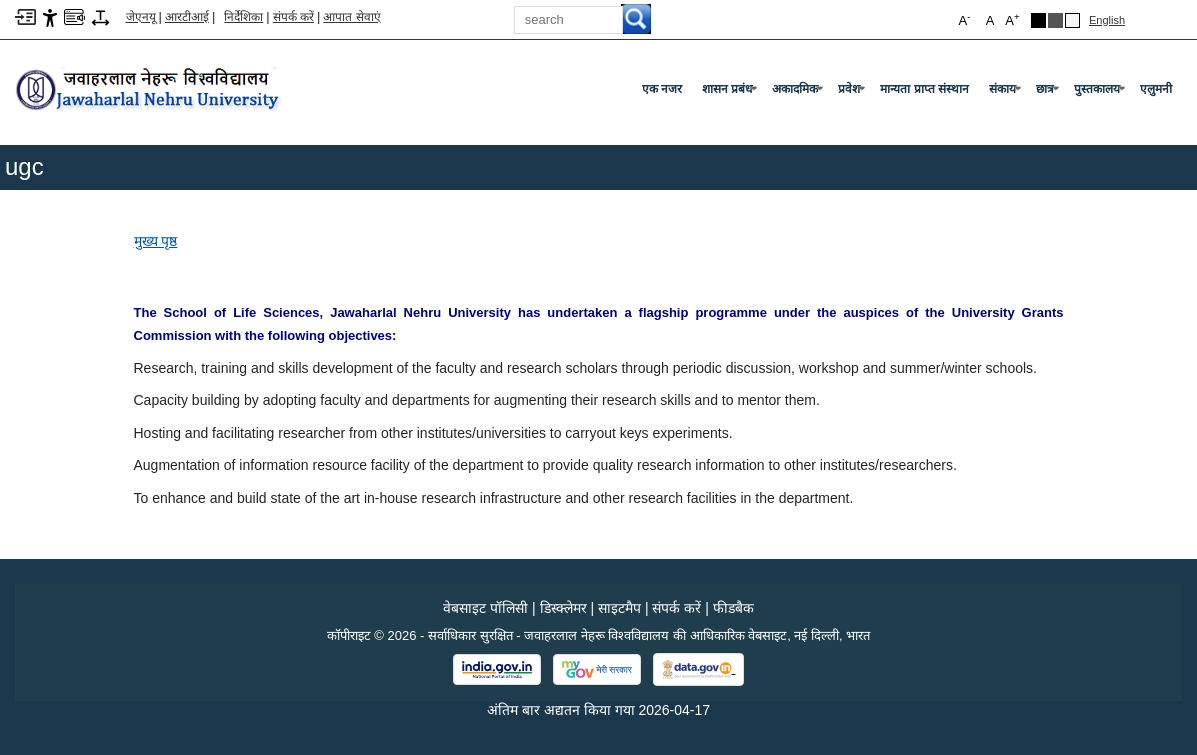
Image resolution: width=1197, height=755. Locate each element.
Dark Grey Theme (1055, 20)
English (1107, 20)
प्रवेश (853, 93)
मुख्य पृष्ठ (156, 241)
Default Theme (1072, 20)
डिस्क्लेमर (563, 608)
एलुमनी (1156, 89)
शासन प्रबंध (731, 93)
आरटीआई (187, 17)
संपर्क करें (293, 17)
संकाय (1007, 93)
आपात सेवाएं (351, 17)
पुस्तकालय (1101, 93)
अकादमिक (799, 93)
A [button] (1012, 19)
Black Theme (1038, 20)
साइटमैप (619, 608)
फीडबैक (733, 608)
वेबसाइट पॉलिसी (485, 608)
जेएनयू (141, 17)
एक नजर (662, 89)
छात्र (1049, 93)
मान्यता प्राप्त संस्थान (924, 89)
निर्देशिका (243, 17)
